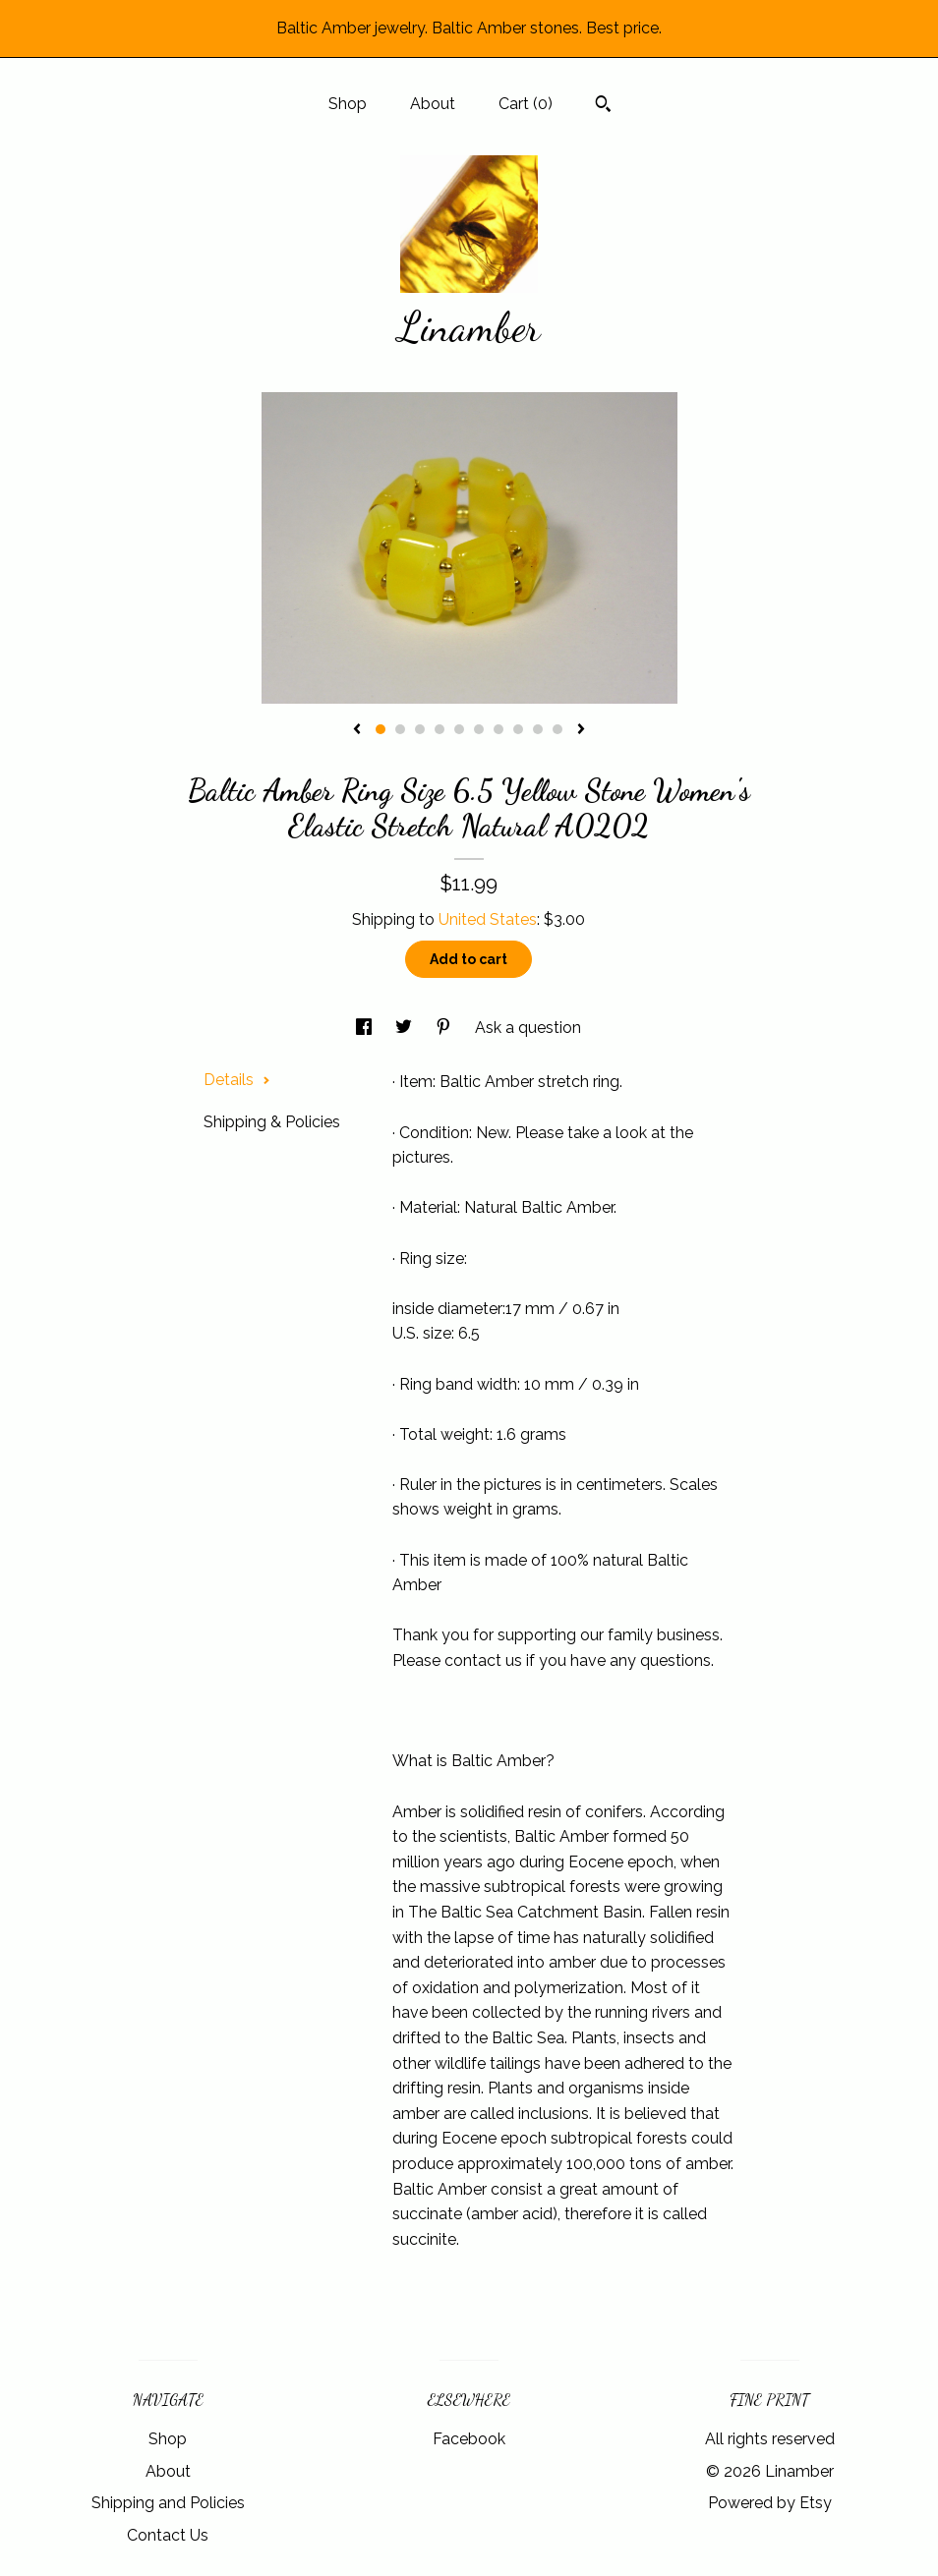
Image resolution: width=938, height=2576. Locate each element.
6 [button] (479, 729)
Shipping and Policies (168, 2502)
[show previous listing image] (357, 730)
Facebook (469, 2439)
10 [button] (557, 729)
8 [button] (518, 729)
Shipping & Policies (272, 1122)
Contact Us (167, 2535)
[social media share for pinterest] (445, 1027)
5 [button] (459, 729)
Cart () (525, 103)
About (432, 103)
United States (488, 919)
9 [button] (538, 729)
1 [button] (380, 729)
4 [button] (439, 729)
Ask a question (528, 1027)
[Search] (603, 106)
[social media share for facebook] (366, 1027)
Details (237, 1079)
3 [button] (420, 729)
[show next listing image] (581, 730)
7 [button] (498, 729)
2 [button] (400, 729)
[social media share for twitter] (405, 1027)
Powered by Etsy (770, 2502)
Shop (347, 103)
